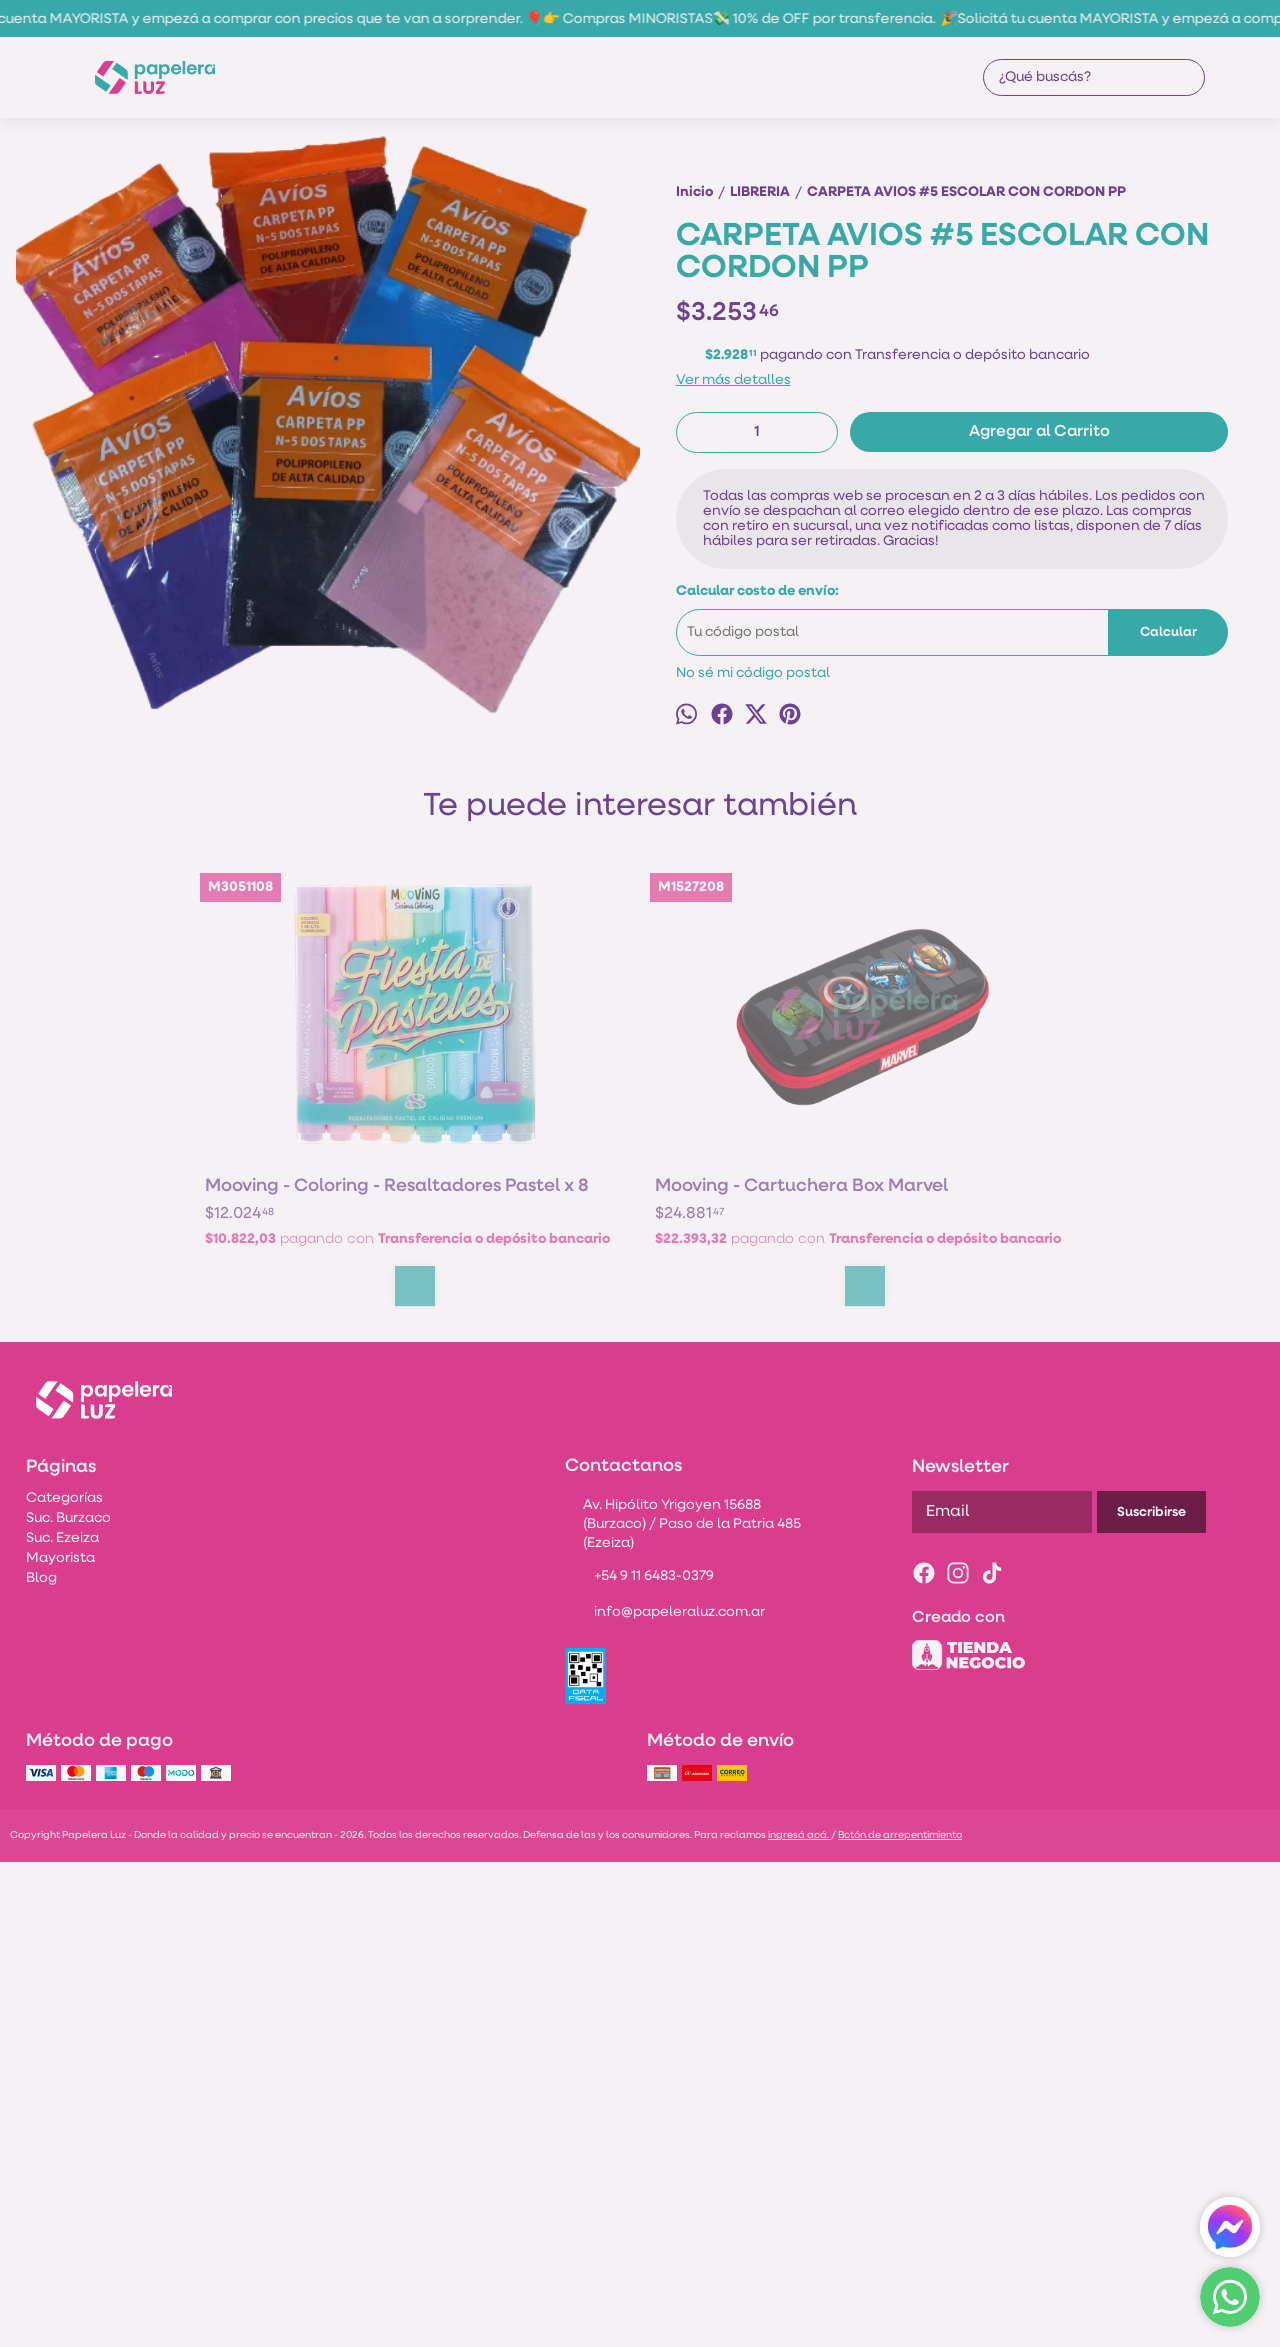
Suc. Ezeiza (62, 2022)
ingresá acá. (799, 2319)
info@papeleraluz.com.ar (665, 2098)
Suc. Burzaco (68, 2002)
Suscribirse (1151, 1996)
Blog (41, 2062)
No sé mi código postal (753, 745)
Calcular (1168, 704)
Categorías (64, 1982)
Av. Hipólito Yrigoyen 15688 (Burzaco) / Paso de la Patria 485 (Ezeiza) (682, 2008)
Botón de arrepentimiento (900, 2319)
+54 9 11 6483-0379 (639, 2062)
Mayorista (60, 2042)
